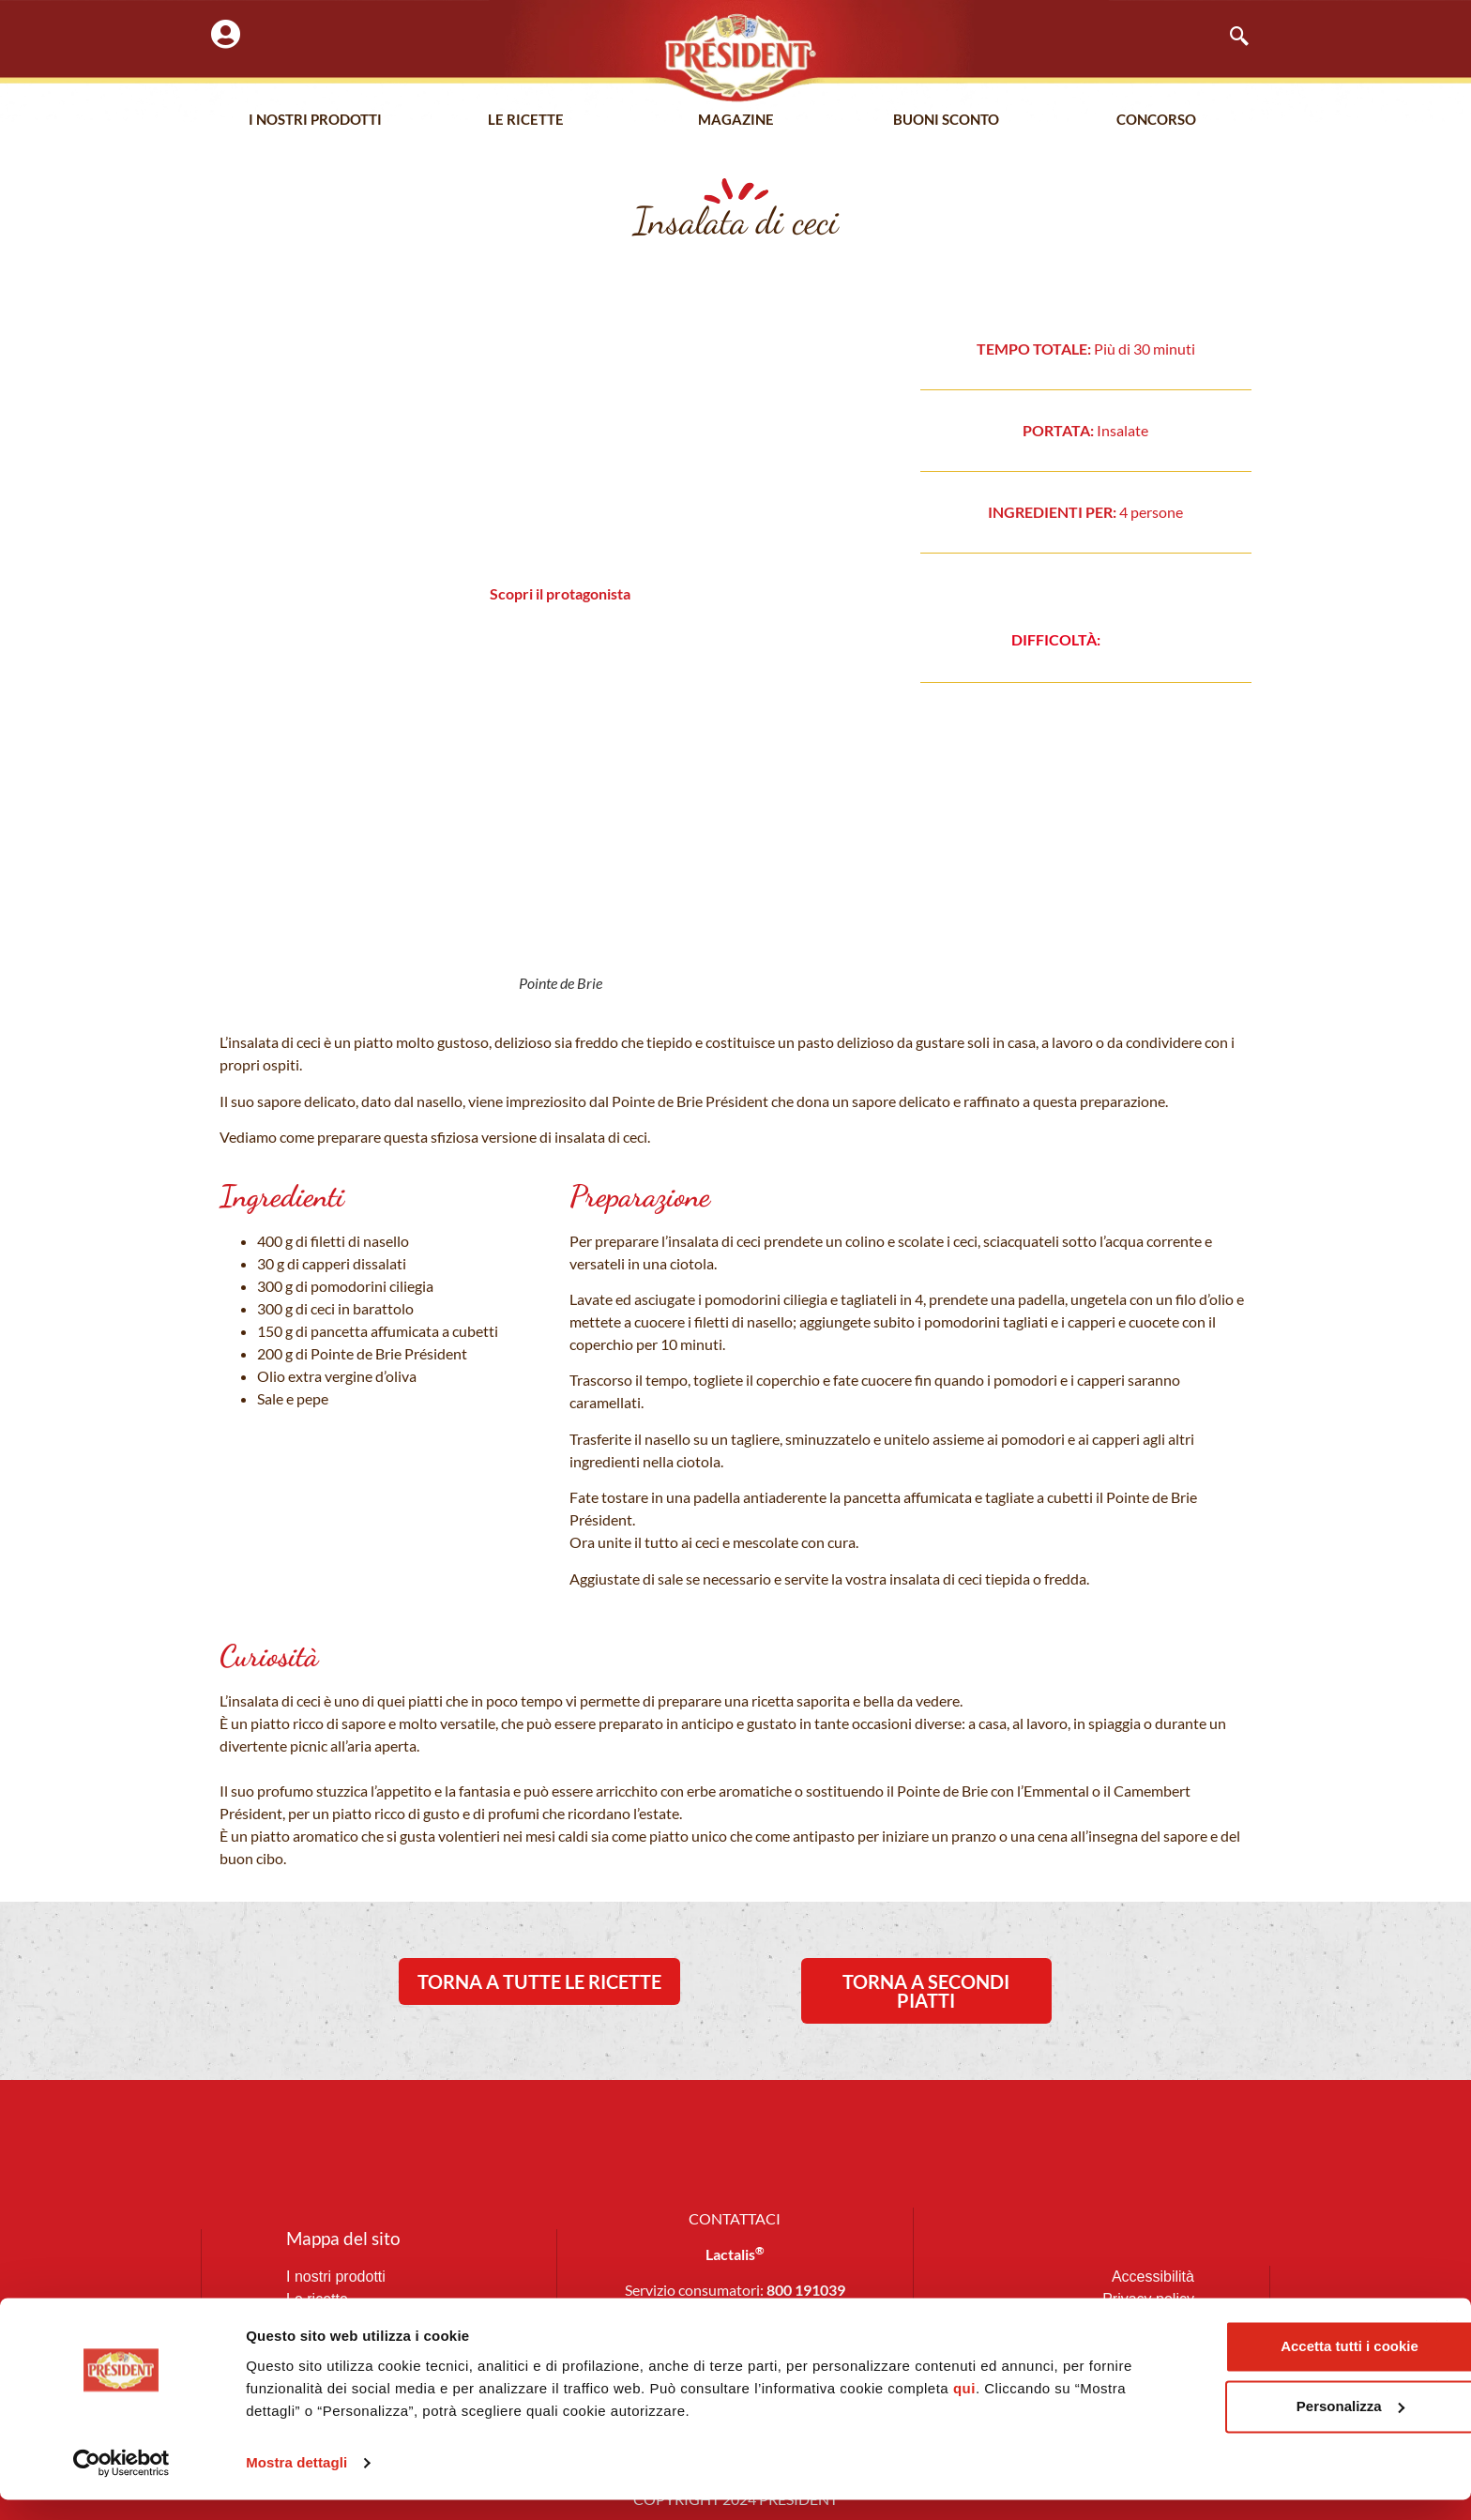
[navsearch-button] (1230, 37)
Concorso (1156, 121)
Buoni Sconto (946, 121)
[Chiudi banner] (1441, 2347)
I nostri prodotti (315, 121)
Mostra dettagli (296, 2483)
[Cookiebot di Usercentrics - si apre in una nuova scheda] (121, 2483)
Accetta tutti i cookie (1267, 2367)
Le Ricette (526, 121)
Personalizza (1267, 2427)
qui (1012, 2409)
